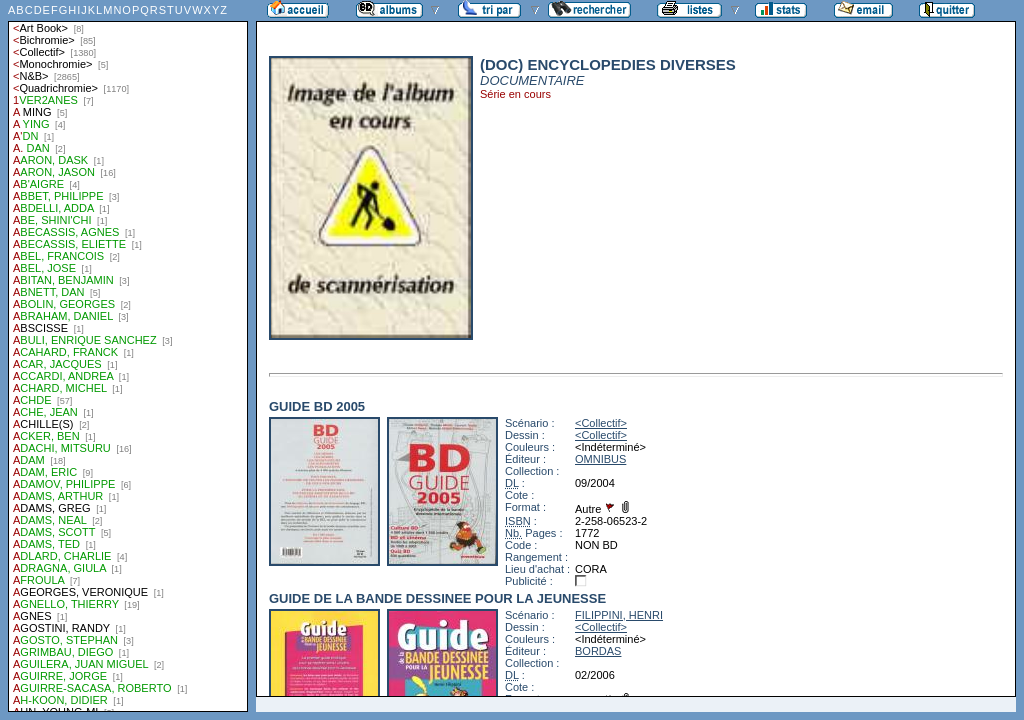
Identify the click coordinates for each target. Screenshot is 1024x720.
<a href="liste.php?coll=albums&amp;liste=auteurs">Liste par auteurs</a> (128, 356)
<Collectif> (601, 423)
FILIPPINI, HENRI (619, 615)
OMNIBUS (600, 459)
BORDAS (598, 651)
